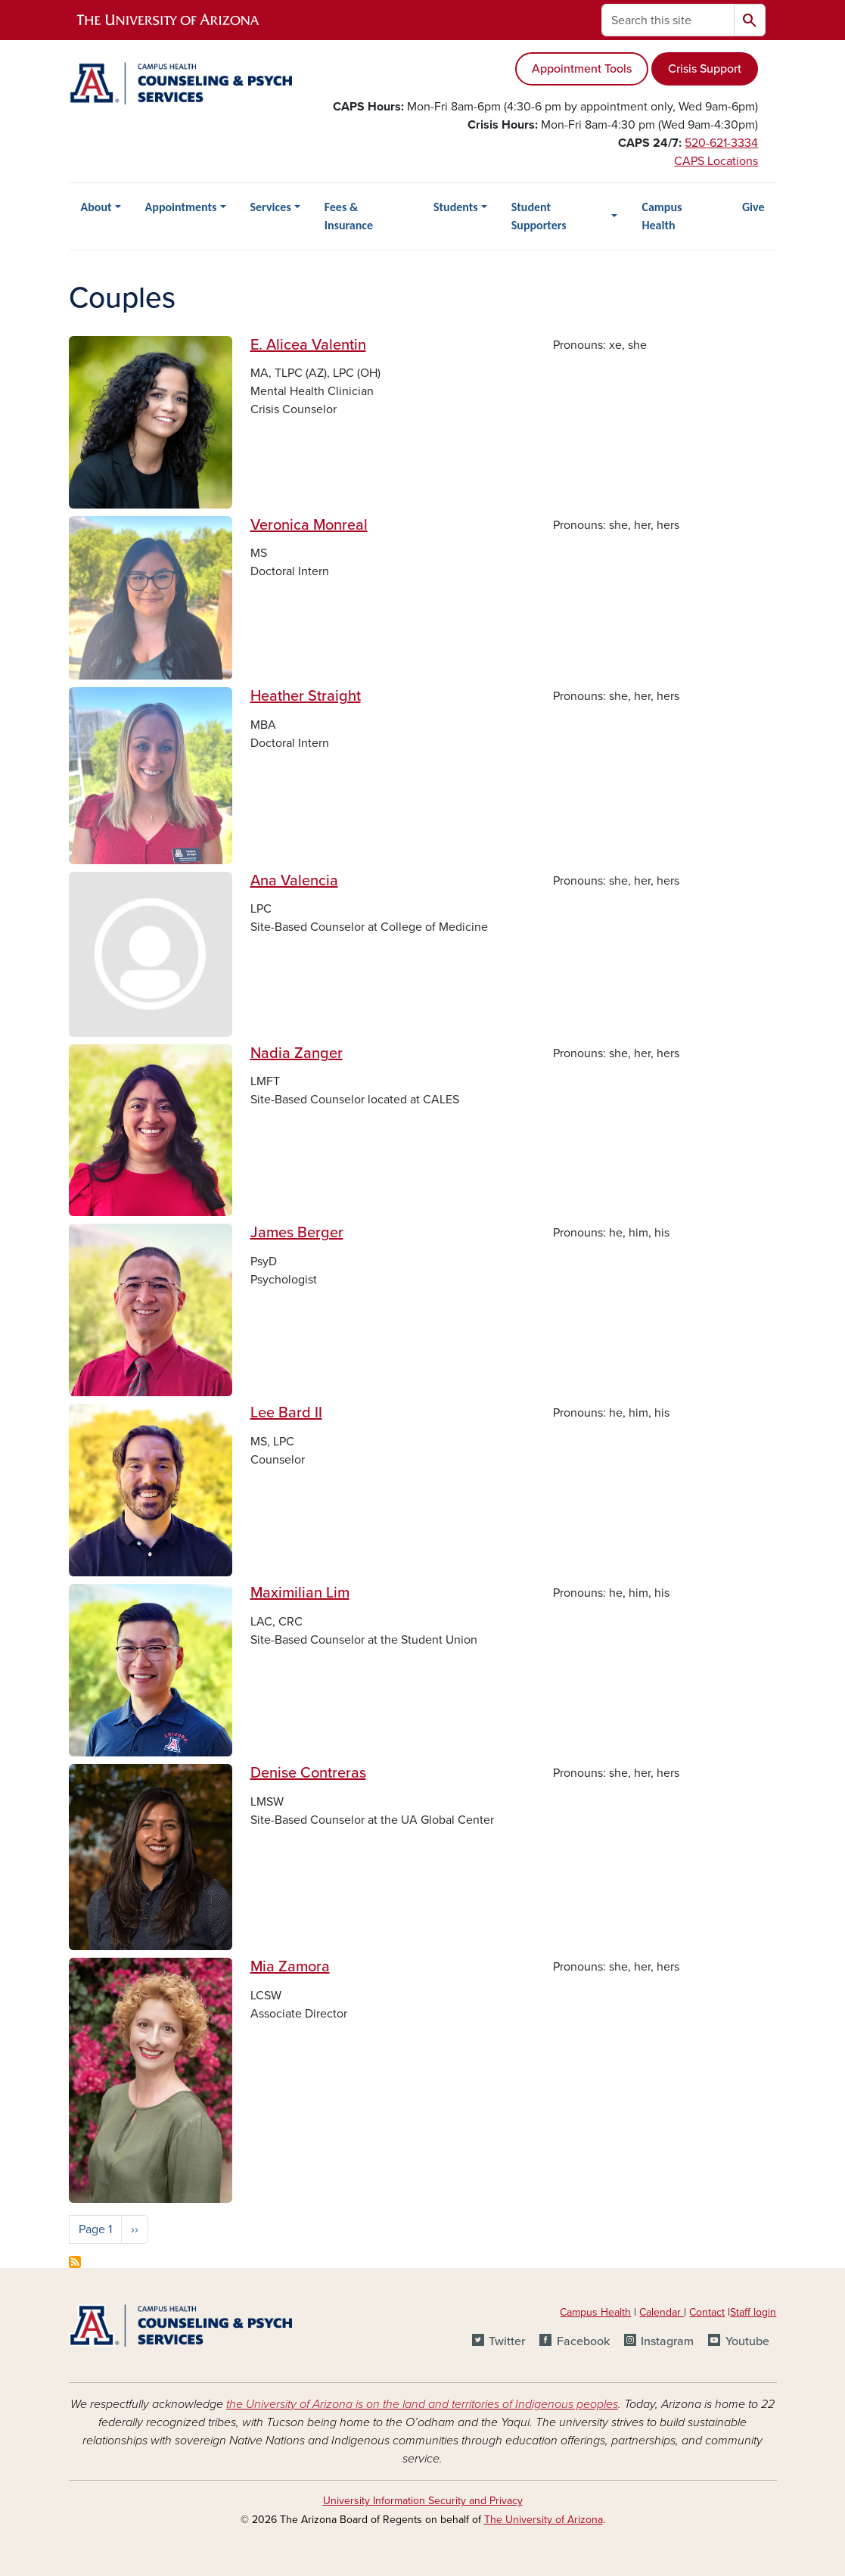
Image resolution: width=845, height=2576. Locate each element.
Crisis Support (704, 68)
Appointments (181, 207)
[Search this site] (668, 20)
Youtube (747, 2341)
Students (455, 207)
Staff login (753, 2312)
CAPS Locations (716, 161)
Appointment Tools (582, 68)
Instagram (667, 2341)
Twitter (507, 2341)
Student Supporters (539, 216)
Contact (707, 2312)
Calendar (661, 2312)
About (96, 207)
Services (270, 207)
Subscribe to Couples (75, 2262)
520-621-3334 (721, 143)
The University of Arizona (543, 2519)
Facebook (583, 2341)
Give (753, 207)
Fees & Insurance (349, 216)
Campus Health (662, 216)
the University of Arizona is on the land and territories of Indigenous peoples (422, 2404)
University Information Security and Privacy (423, 2500)
